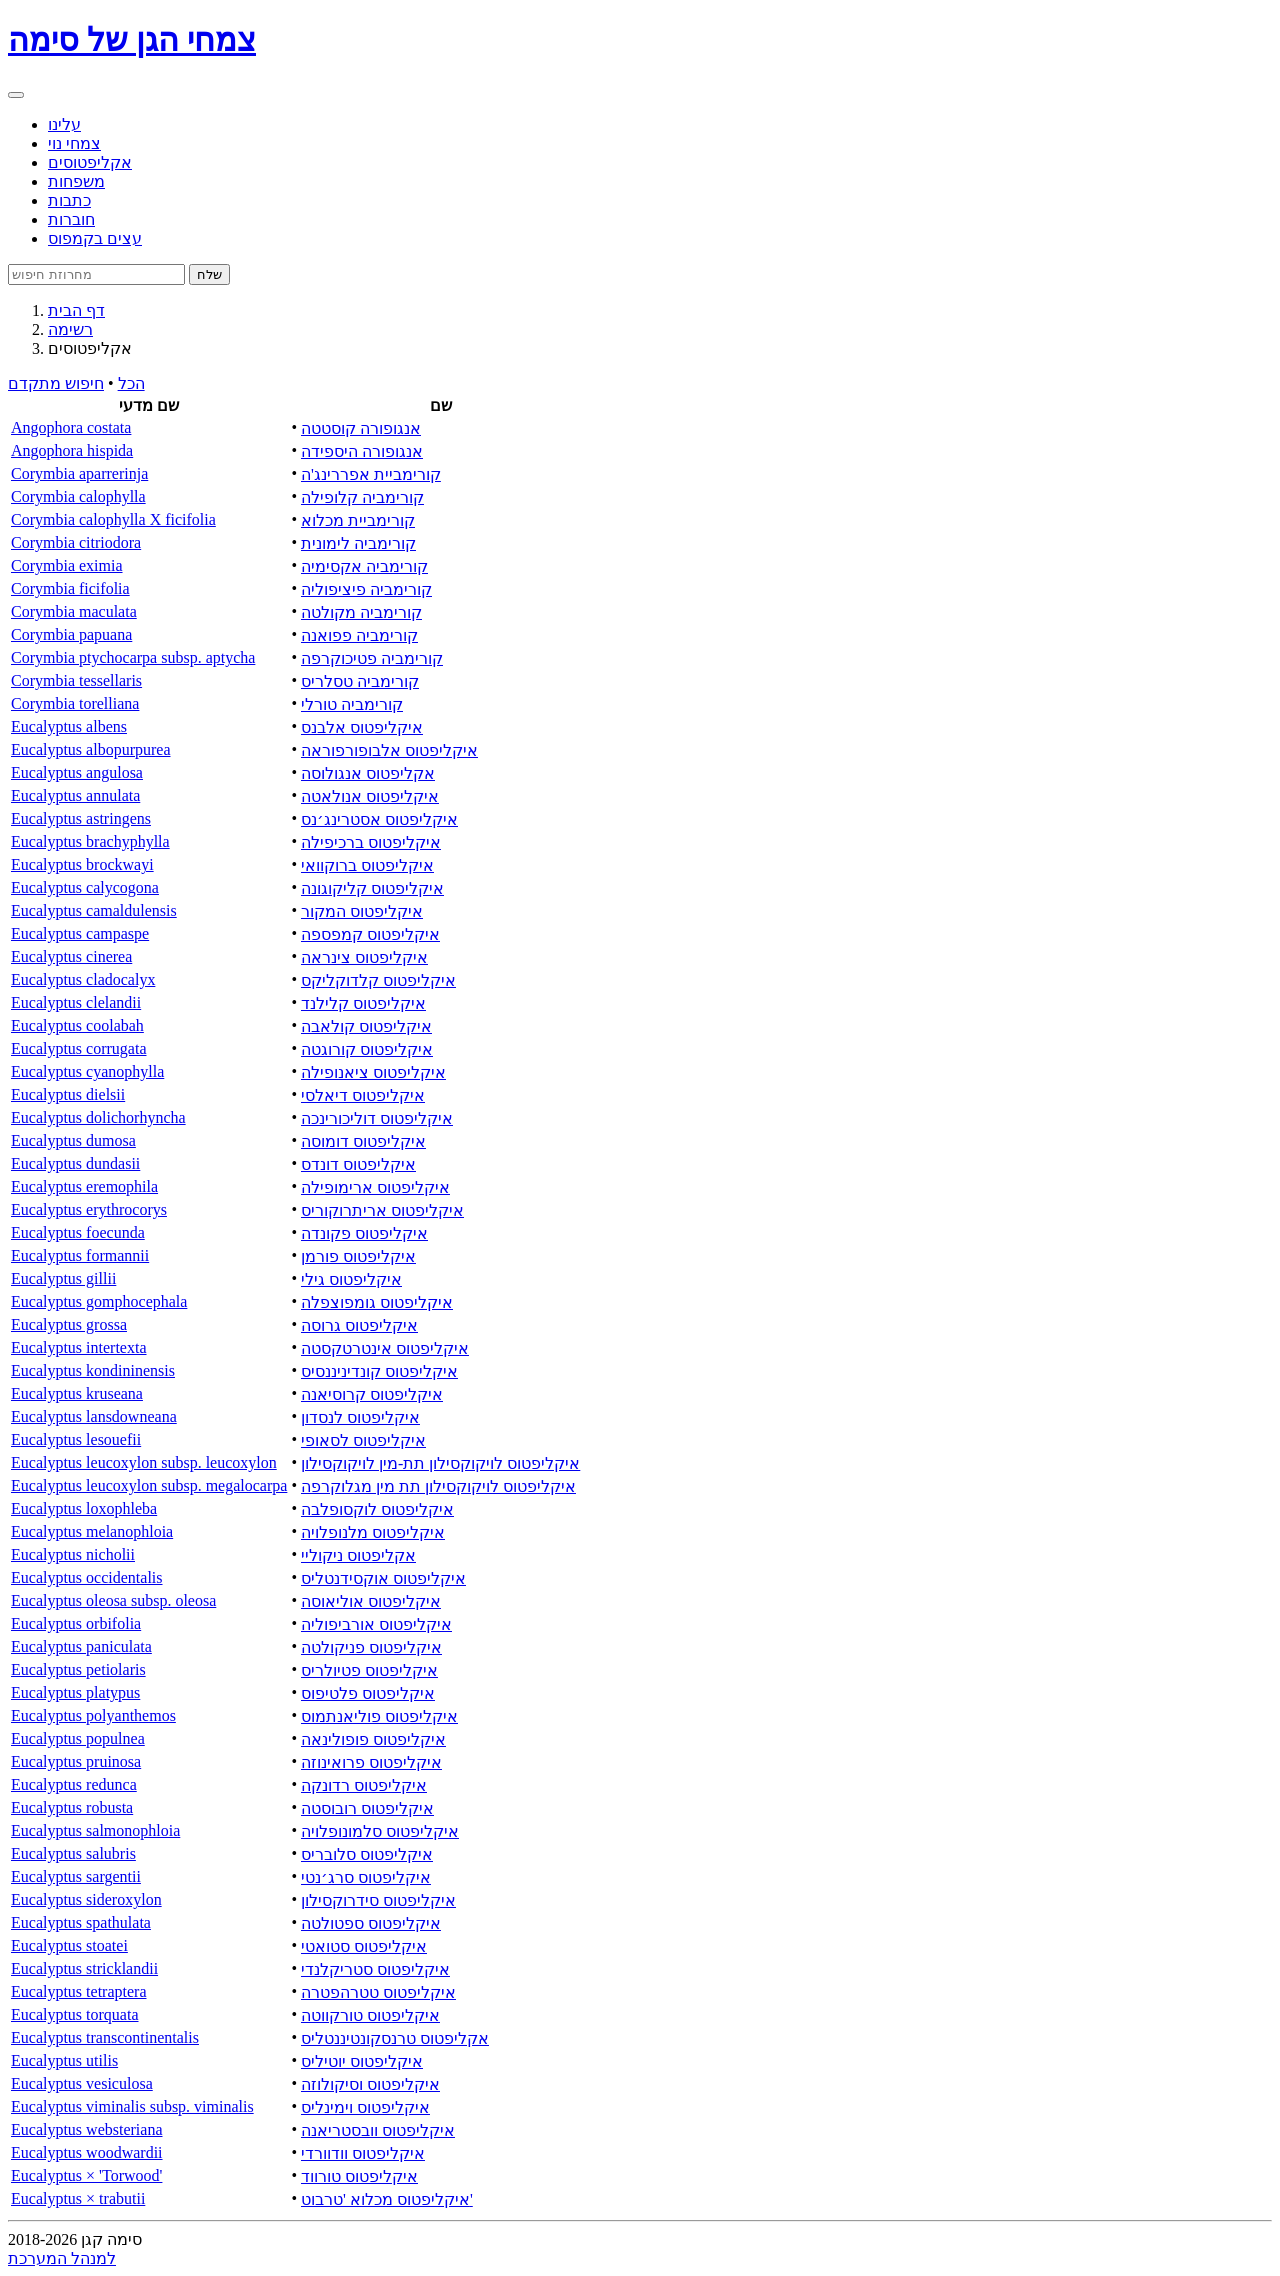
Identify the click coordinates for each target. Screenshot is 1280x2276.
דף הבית (76, 310)
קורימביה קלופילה (362, 497)
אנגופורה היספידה (362, 451)
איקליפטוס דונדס (358, 1164)
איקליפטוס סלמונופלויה (380, 1831)
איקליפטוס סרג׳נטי (366, 1877)
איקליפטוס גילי (351, 1279)
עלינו (64, 124)
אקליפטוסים (90, 162)
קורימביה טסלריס (360, 681)
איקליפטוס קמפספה (370, 934)
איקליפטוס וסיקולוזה (370, 2084)
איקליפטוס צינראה (364, 957)
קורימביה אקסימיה (364, 566)
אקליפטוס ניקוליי (358, 1555)
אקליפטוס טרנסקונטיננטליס (395, 2038)
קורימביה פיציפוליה (366, 589)
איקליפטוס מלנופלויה (373, 1532)
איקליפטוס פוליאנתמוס (379, 1716)
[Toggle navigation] (16, 95)
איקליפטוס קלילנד (363, 1003)
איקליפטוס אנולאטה (370, 796)
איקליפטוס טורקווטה (370, 2015)
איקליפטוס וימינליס (365, 2107)
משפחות (76, 181)
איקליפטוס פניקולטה (371, 1647)
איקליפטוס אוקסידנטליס (383, 1578)
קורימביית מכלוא (358, 520)
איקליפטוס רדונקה (364, 1785)
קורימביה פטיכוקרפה (372, 658)
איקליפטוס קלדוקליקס (378, 980)
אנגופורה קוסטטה (361, 428)
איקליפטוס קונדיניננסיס (379, 1371)
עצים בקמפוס (95, 238)
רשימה (70, 329)
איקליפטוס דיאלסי (363, 1095)
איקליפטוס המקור (362, 911)
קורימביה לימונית (358, 543)
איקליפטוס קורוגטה (367, 1049)
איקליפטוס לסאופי (363, 1440)
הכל (131, 383)
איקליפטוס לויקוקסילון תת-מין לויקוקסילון (440, 1463)
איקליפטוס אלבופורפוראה (389, 750)
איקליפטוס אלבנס (362, 727)
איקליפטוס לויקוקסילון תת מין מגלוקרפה (438, 1486)
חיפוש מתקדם (56, 383)
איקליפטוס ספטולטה (371, 1923)
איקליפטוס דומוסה (363, 1141)
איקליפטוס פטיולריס (369, 1670)
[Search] (96, 274)
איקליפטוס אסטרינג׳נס (379, 819)
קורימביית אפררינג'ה (371, 474)
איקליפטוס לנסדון (360, 1417)
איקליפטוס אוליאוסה (371, 1601)
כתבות (69, 200)
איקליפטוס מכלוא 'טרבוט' (387, 2199)
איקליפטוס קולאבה (366, 1026)
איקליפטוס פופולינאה (373, 1739)
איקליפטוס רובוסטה (367, 1808)
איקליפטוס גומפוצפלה (377, 1302)
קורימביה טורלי (352, 704)
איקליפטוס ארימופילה (375, 1187)
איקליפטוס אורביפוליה (376, 1624)
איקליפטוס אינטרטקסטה (385, 1348)
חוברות (71, 219)
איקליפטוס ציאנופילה (373, 1072)
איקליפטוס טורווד (359, 2176)
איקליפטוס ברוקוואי (367, 865)
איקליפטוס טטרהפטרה (378, 1992)
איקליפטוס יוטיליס (362, 2061)
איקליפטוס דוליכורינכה (377, 1118)
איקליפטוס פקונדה (364, 1233)
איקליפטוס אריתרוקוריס (382, 1210)
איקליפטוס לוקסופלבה (377, 1509)
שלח (209, 274)
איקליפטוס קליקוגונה (372, 888)
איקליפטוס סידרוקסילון (378, 1900)
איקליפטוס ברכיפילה (371, 842)
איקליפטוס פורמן (358, 1256)
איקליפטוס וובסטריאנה (378, 2130)
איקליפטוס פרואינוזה (371, 1762)
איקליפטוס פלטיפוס (368, 1693)
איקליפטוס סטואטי (364, 1946)
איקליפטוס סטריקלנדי (375, 1969)
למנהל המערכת (62, 2258)
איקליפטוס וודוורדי (363, 2153)
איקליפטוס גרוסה (359, 1325)
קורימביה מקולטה (361, 612)
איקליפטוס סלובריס (367, 1854)
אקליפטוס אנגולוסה (368, 773)
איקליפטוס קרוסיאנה (372, 1394)
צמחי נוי (74, 143)
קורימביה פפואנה (359, 635)
